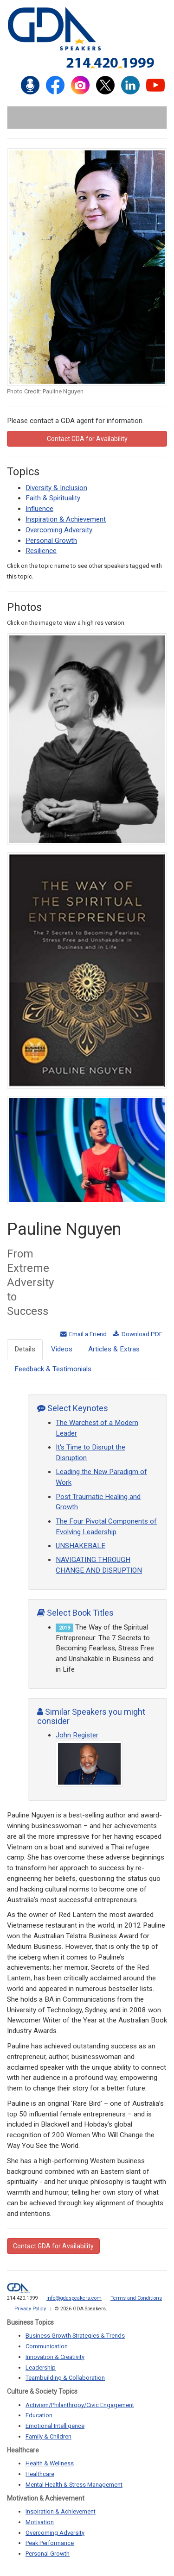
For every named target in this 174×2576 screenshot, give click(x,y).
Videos (61, 1349)
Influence (39, 508)
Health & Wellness (50, 2463)
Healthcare (40, 2473)
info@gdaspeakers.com (74, 2298)
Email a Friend (83, 1334)
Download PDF (137, 1334)
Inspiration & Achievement (66, 519)
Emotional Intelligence (55, 2425)
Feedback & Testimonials (52, 1369)
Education (39, 2415)
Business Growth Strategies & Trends (75, 2335)
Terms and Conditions (136, 2298)
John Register (77, 1735)
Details (24, 1349)
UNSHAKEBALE (80, 1546)
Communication (47, 2346)
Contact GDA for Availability (87, 438)
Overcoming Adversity (59, 530)
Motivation (40, 2522)
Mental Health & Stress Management (74, 2484)
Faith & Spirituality (53, 498)
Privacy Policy (30, 2309)
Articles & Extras (114, 1349)
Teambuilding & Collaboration (65, 2377)
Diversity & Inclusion (56, 488)
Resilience (41, 551)
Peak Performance (50, 2542)
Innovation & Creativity (55, 2356)
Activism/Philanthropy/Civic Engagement (80, 2405)
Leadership (41, 2367)
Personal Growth (51, 540)
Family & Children (48, 2436)
